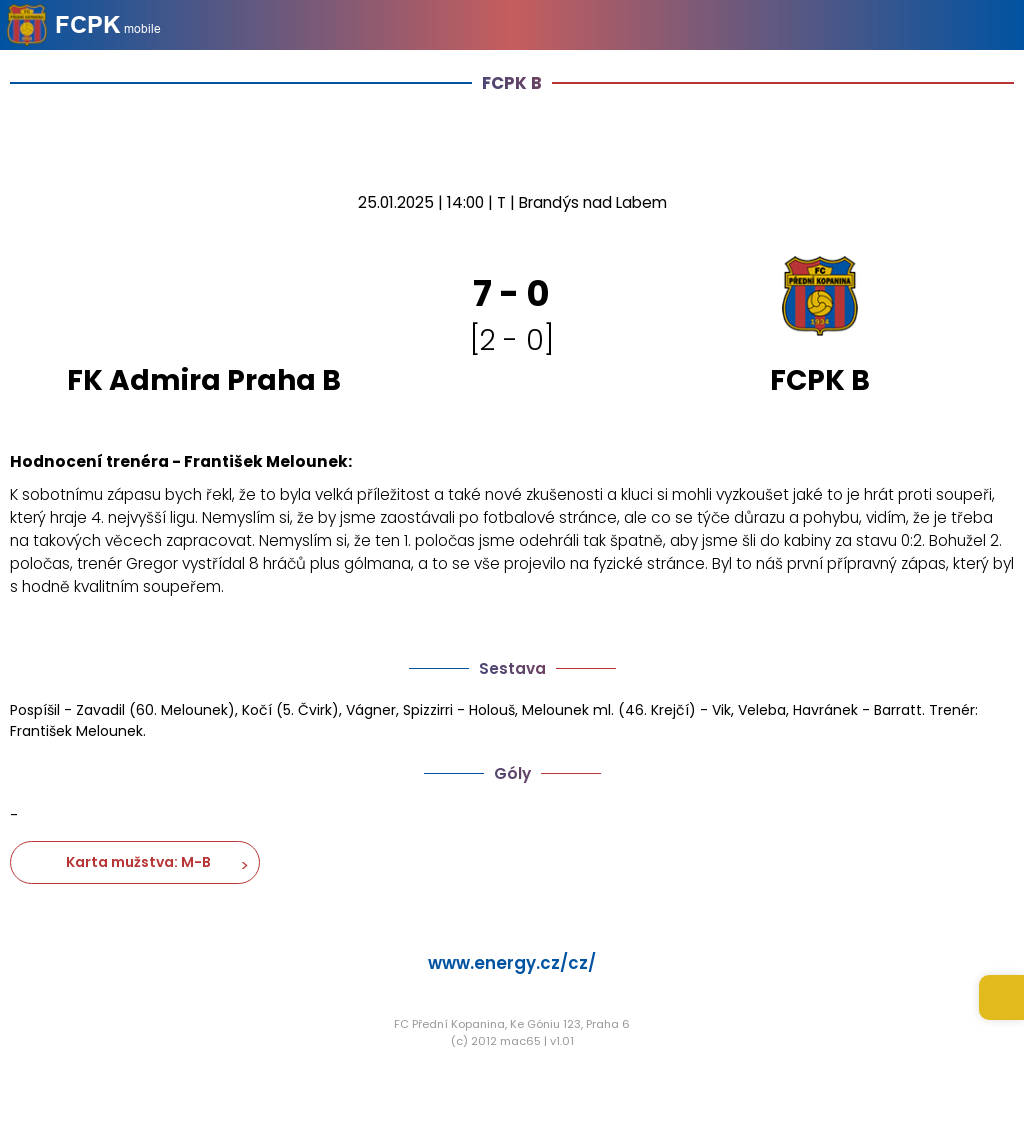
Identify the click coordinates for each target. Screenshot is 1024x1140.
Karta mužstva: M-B (135, 862)
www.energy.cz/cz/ (512, 963)
